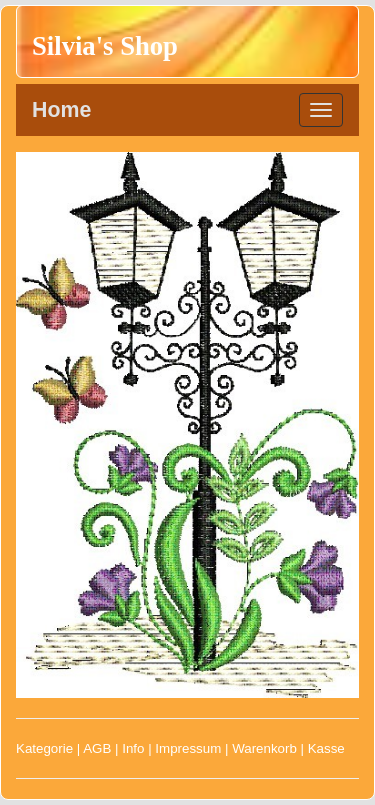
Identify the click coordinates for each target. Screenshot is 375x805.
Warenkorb (264, 748)
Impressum (188, 748)
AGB (97, 748)
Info (133, 748)
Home (61, 110)
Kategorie (44, 748)
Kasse (326, 748)
